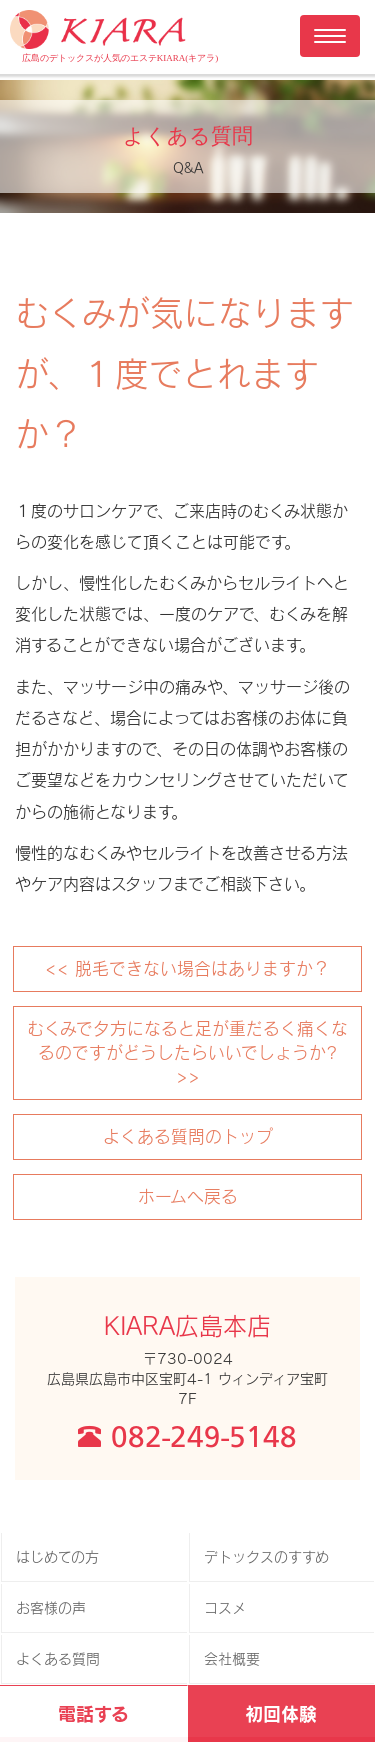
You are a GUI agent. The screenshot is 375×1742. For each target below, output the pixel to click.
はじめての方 (57, 1556)
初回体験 (281, 1713)
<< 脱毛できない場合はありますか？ (187, 968)
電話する (93, 1713)
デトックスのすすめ (266, 1556)
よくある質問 (58, 1658)
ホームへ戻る (188, 1196)
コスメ (225, 1607)
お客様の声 (51, 1607)
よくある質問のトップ (188, 1136)
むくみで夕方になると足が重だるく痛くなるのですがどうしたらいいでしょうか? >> (187, 1052)
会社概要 (232, 1658)
